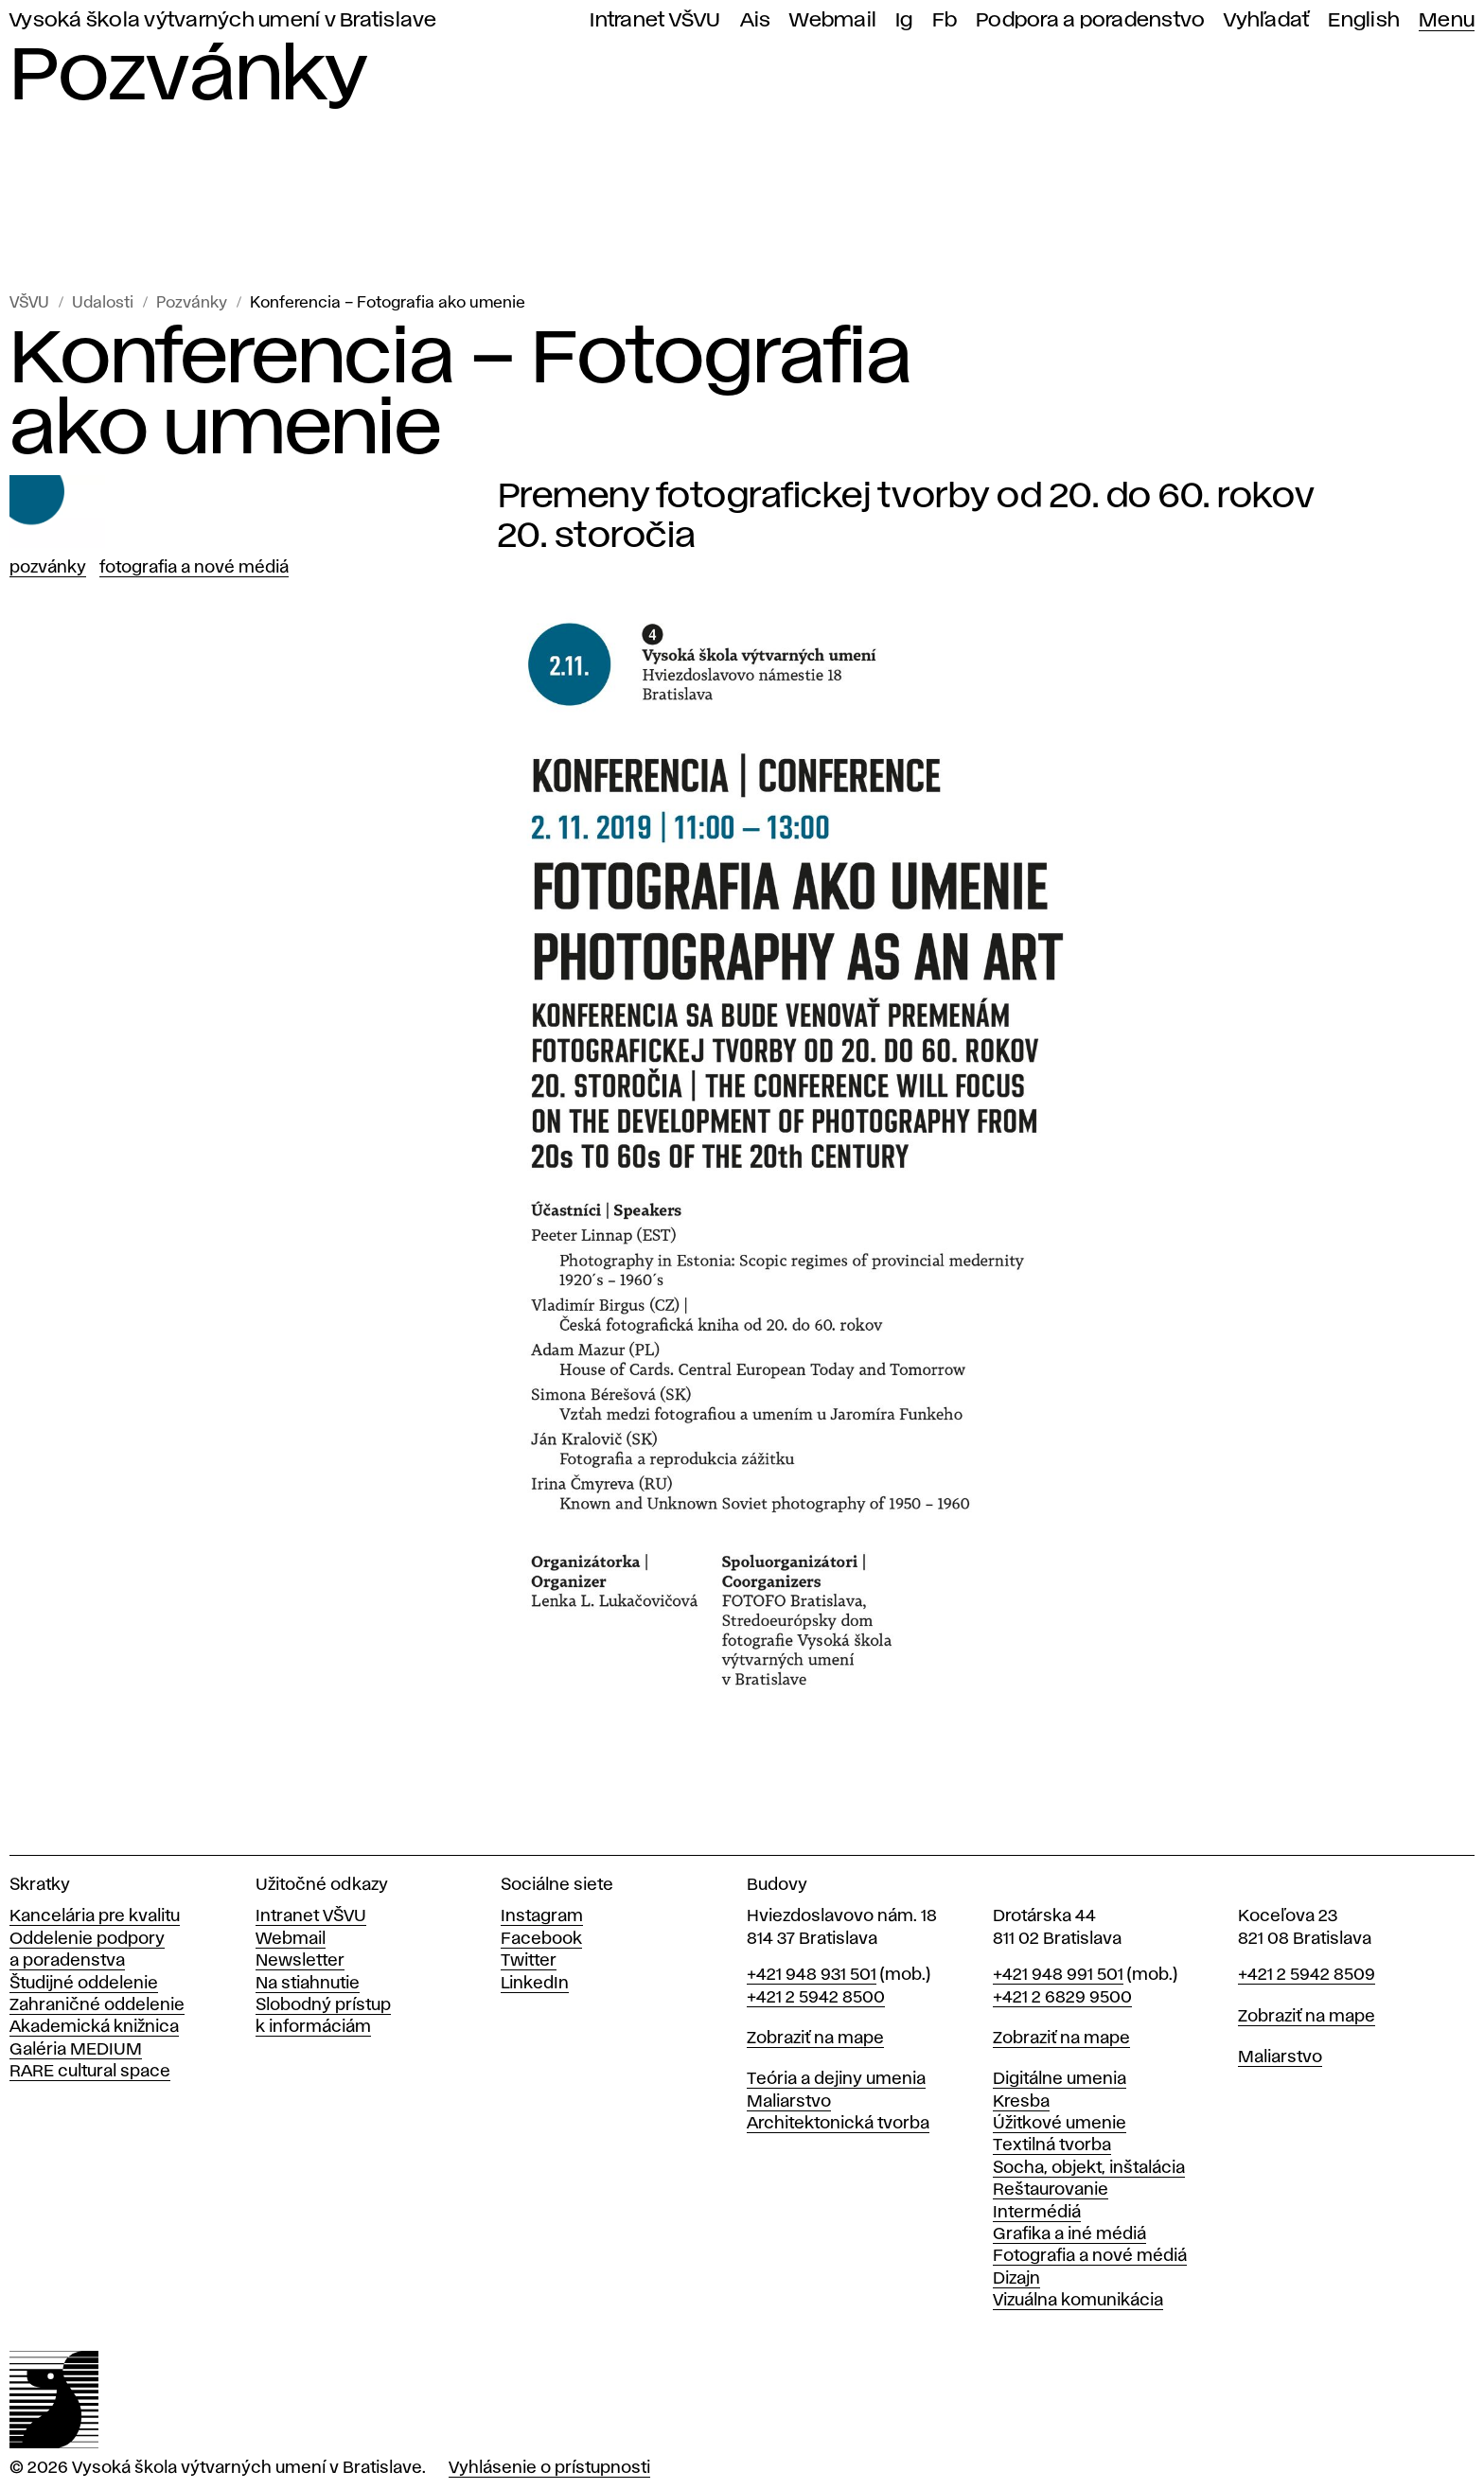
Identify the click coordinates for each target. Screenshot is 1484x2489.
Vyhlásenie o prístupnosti (549, 2468)
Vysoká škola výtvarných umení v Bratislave (223, 20)
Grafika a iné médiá (1069, 2234)
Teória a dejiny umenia (836, 2079)
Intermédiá (1037, 2212)
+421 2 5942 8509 (1306, 1975)
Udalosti (102, 303)
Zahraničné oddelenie (97, 2005)
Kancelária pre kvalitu (94, 1916)
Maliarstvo (789, 2101)
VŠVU (29, 303)
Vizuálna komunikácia (1078, 2300)
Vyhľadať (1266, 20)
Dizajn (1016, 2278)
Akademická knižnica (94, 2027)
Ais (755, 20)
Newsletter (300, 1960)
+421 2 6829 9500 (1062, 1997)
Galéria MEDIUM (75, 2049)
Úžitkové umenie (1059, 2123)
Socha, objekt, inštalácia (1089, 2168)
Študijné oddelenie (83, 1983)
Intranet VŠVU (655, 20)
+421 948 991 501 (1058, 1975)
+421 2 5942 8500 (816, 1997)
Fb (945, 20)
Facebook (541, 1939)
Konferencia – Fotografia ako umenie (387, 303)
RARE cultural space (89, 2071)
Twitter (528, 1960)
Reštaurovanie (1050, 2190)
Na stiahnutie (308, 1983)
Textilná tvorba (1052, 2145)
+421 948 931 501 (811, 1975)
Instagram (542, 1916)
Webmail (832, 20)
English (1364, 20)
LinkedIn (535, 1983)
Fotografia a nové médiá (194, 567)
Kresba (1021, 2101)
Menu (1447, 20)
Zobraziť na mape (815, 2038)
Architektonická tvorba (838, 2123)
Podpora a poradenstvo (1090, 20)
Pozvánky (191, 303)
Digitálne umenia (1059, 2079)
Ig (904, 20)
